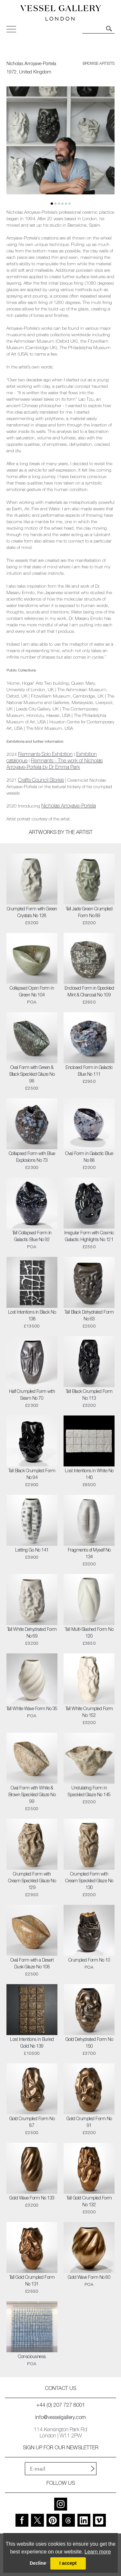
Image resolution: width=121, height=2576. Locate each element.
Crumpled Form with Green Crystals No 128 (32, 912)
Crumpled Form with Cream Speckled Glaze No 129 (32, 1881)
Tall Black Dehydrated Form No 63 (89, 1316)
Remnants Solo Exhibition (45, 755)
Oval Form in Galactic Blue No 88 (89, 1157)
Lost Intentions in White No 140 (89, 1474)
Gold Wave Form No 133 (32, 2198)
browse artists (99, 64)
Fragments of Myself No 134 (89, 1554)
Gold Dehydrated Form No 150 (89, 2043)
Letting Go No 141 (32, 1550)
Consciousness (32, 2357)
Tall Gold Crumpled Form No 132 (89, 2202)
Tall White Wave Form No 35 (31, 1709)
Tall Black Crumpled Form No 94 (31, 1474)
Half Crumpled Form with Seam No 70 (32, 1395)
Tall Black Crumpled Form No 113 (89, 1395)
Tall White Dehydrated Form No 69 (32, 1633)
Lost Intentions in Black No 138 (32, 1316)
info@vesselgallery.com (60, 2418)
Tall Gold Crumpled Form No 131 (32, 2281)
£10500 (32, 2054)
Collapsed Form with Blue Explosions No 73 (32, 1157)
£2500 (32, 1089)
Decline (38, 2563)
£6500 (89, 1485)
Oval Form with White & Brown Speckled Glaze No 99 (32, 1795)
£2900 (32, 1485)
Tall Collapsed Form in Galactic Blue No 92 (32, 1236)
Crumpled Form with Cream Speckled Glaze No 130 (89, 1881)
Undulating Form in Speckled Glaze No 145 (89, 1791)
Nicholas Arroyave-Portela (68, 806)
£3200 (32, 923)
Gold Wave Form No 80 (89, 2278)
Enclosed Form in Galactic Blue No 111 (89, 1071)
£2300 (32, 1168)
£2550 (89, 1247)
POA (31, 1003)
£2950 (89, 1082)
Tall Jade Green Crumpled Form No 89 (89, 912)
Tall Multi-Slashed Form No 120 (89, 1633)
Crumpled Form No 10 (89, 1960)
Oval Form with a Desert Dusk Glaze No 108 (32, 1964)
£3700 (89, 2054)
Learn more (98, 2551)
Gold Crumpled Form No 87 (32, 2122)
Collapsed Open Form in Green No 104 (32, 992)
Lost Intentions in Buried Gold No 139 (32, 2043)
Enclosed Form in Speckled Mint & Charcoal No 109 (89, 992)
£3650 (89, 1644)
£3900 (32, 1558)
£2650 (89, 1003)
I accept (68, 2563)
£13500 (32, 1327)
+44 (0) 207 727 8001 (60, 2405)
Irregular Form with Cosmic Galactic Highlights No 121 (89, 1236)
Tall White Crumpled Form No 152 (89, 1712)
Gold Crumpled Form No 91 (89, 2122)
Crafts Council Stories (41, 780)
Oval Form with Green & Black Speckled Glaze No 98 (32, 1075)
